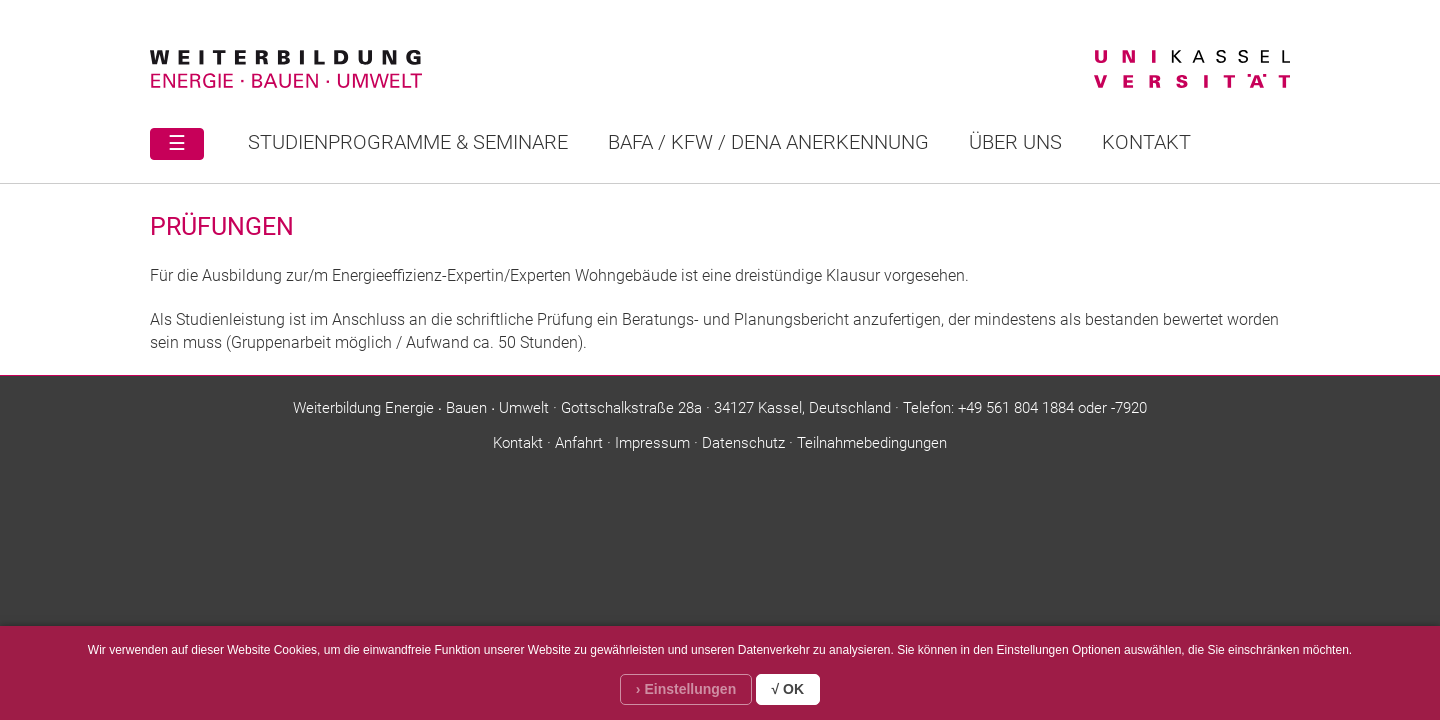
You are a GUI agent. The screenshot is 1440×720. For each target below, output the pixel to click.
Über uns (1015, 142)
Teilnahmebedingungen (872, 443)
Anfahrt (579, 443)
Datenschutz (743, 443)
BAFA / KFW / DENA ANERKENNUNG (768, 142)
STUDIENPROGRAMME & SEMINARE (408, 142)
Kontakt (1146, 142)
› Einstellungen (686, 689)
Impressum (652, 443)
